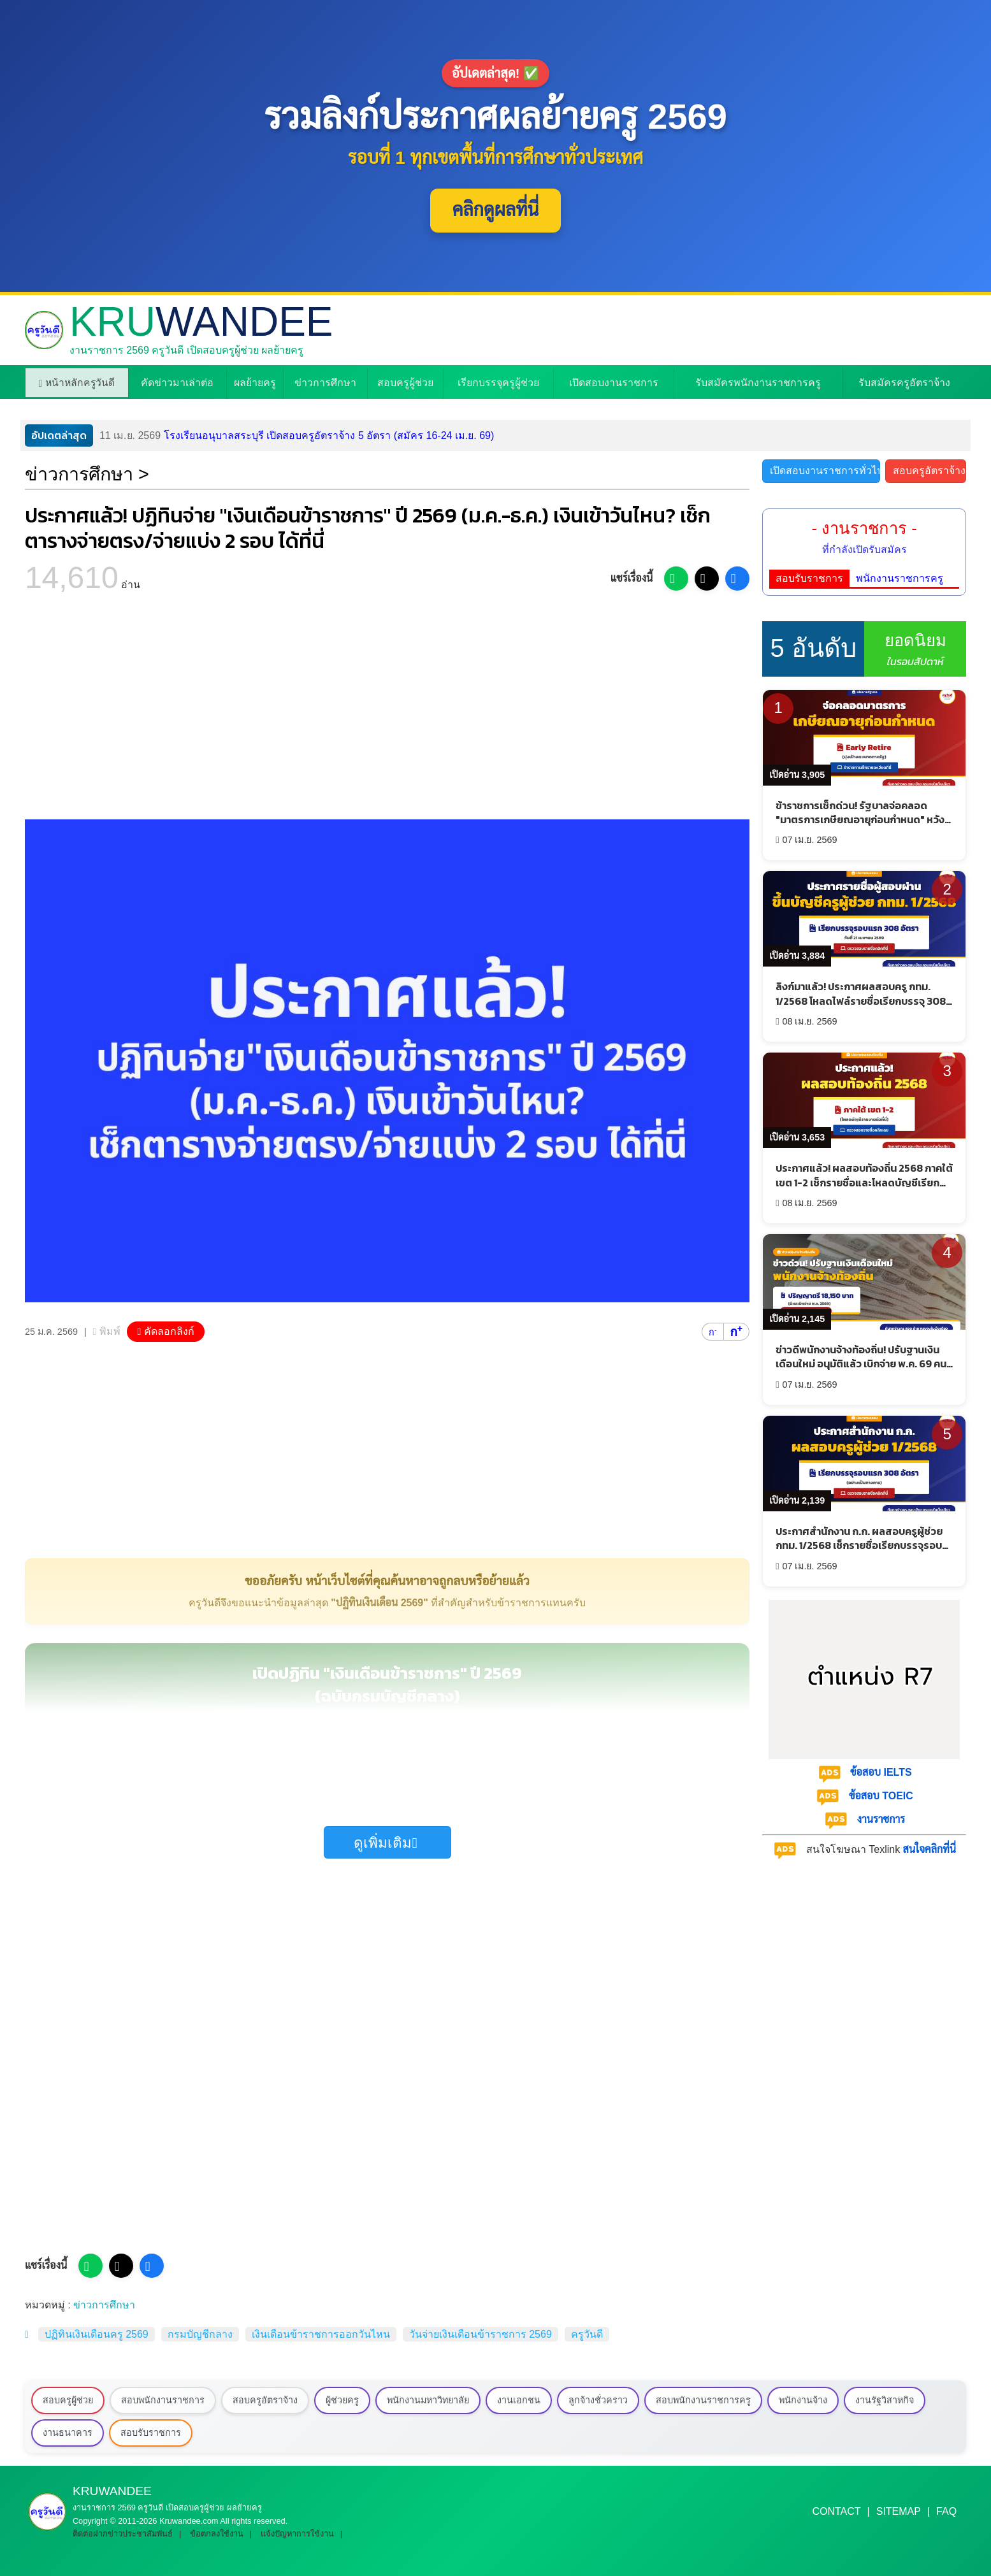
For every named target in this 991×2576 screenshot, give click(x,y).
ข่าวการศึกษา (104, 2304)
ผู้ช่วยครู (342, 2400)
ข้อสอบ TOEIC (881, 1795)
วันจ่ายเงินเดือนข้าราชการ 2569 (480, 2334)
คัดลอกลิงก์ (169, 1331)
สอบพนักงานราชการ (163, 2400)
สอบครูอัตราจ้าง (929, 470)
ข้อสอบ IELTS (880, 1772)
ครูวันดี (587, 2334)
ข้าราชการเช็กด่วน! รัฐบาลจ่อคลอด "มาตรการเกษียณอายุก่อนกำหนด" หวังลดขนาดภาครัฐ (860, 820)
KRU (201, 322)
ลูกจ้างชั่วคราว (598, 2400)
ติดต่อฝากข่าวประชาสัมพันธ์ (123, 2533)
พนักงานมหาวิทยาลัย (428, 2400)
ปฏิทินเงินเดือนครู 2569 (96, 2334)
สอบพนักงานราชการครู (703, 2400)
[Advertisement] (387, 711)
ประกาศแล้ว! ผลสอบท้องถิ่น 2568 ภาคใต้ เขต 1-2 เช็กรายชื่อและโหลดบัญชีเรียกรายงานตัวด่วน (864, 1182)
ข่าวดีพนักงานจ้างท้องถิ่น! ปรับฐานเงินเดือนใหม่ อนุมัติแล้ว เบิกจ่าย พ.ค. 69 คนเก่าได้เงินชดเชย (861, 1364)
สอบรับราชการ (809, 578)
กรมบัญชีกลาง (200, 2334)
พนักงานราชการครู (899, 578)
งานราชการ (881, 1819)
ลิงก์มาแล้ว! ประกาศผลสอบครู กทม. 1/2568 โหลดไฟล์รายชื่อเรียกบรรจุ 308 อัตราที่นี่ (861, 1001)
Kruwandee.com (188, 2521)
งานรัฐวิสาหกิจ (884, 2400)
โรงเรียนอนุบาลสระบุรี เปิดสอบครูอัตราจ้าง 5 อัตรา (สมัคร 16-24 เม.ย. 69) (296, 436)
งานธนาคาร (67, 2433)
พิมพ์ (109, 1331)
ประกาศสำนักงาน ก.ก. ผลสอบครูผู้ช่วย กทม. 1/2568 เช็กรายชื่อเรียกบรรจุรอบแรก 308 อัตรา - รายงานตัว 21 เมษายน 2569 (859, 1552)
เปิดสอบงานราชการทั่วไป (825, 470)
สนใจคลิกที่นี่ (929, 1849)
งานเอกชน (518, 2400)
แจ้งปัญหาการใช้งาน (297, 2533)
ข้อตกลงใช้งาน (216, 2533)
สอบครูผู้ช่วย (68, 2400)
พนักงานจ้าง (803, 2400)
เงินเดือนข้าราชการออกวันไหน (321, 2334)
